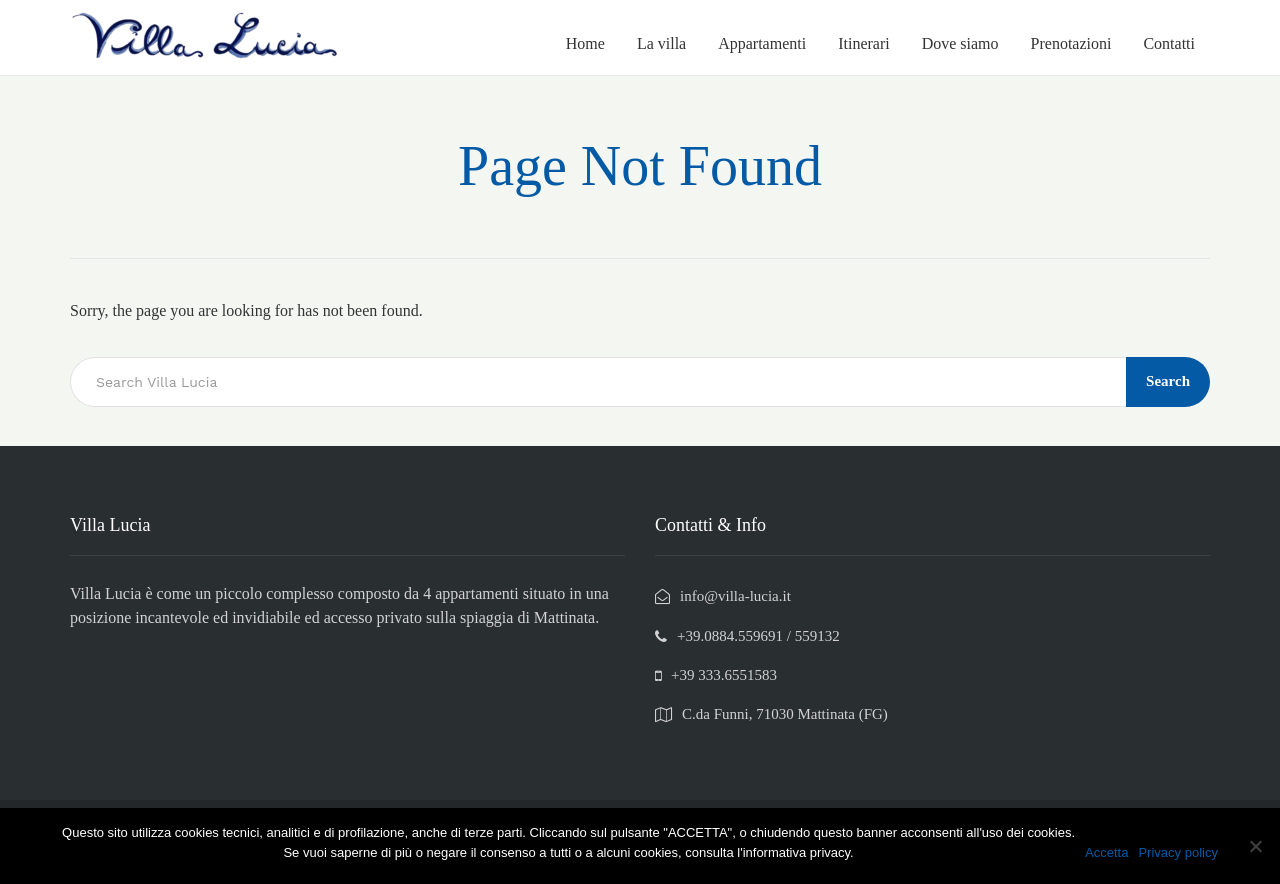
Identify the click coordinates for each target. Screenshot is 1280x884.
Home (585, 43)
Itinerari (864, 43)
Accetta (1106, 852)
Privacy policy (1177, 852)
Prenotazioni (1071, 43)
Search (1168, 381)
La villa (661, 43)
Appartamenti (762, 43)
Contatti (1169, 43)
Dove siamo (960, 43)
